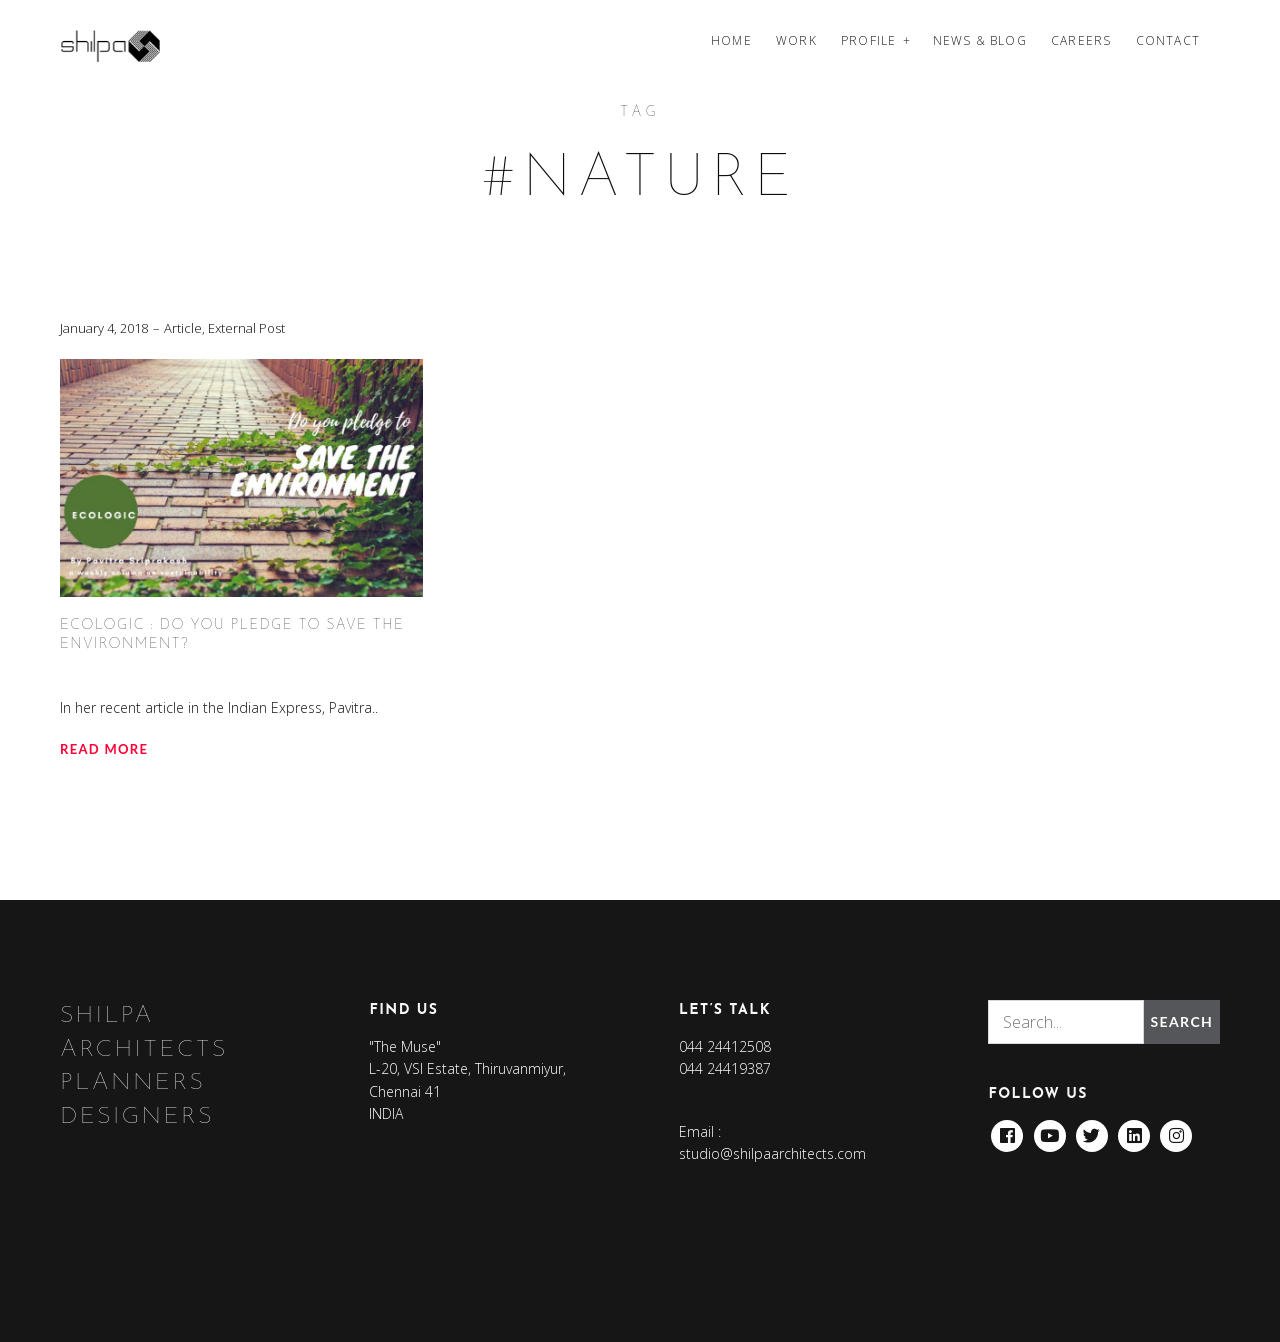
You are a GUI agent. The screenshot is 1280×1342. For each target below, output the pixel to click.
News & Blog (980, 40)
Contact (1168, 40)
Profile (868, 40)
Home (731, 40)
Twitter (1092, 1130)
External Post (246, 328)
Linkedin (1134, 1130)
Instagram (1176, 1130)
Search (1181, 1021)
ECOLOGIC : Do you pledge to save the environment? (232, 635)
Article (183, 328)
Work (796, 40)
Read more (104, 749)
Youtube (1050, 1130)
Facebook (1007, 1130)
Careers (1081, 40)
